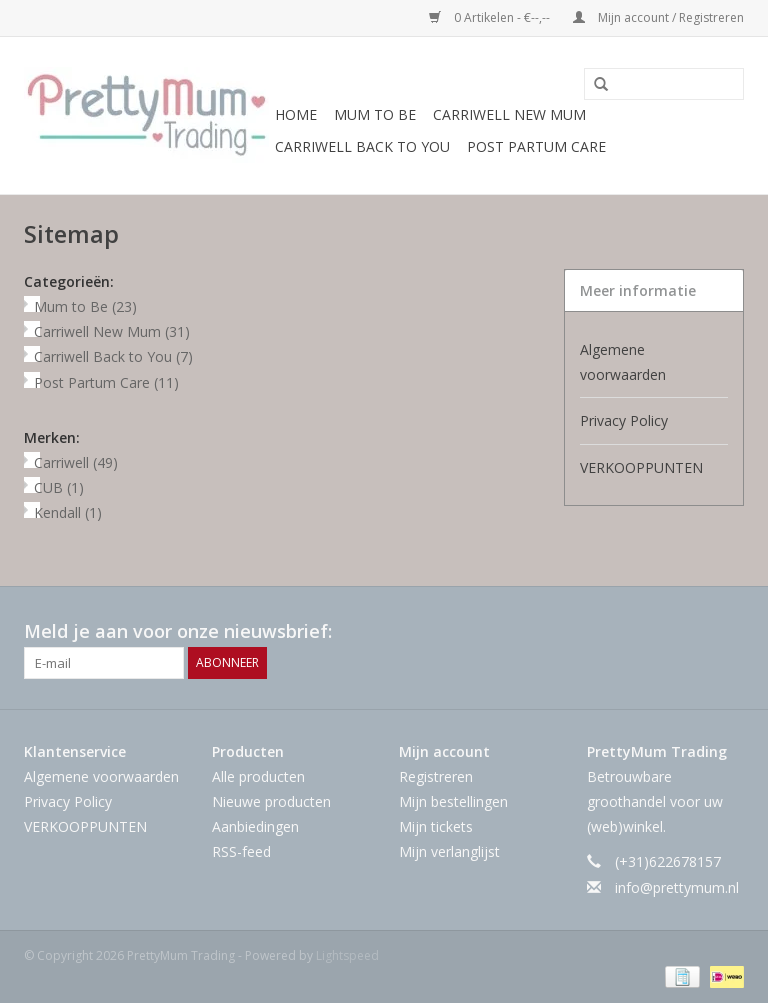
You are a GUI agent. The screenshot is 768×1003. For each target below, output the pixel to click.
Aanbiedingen (255, 826)
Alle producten (258, 776)
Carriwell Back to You (362, 146)
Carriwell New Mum (509, 114)
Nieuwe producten (271, 801)
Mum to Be (375, 114)
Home (296, 114)
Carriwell (76, 462)
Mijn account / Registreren (658, 17)
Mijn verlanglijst (449, 851)
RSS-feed (241, 851)
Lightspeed (347, 955)
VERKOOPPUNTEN (641, 467)
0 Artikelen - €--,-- (491, 17)
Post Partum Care (536, 146)
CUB (59, 487)
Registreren (436, 776)
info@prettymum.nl (677, 887)
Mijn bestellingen (453, 801)
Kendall (68, 512)
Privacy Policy (624, 420)
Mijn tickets (436, 826)
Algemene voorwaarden (623, 362)
